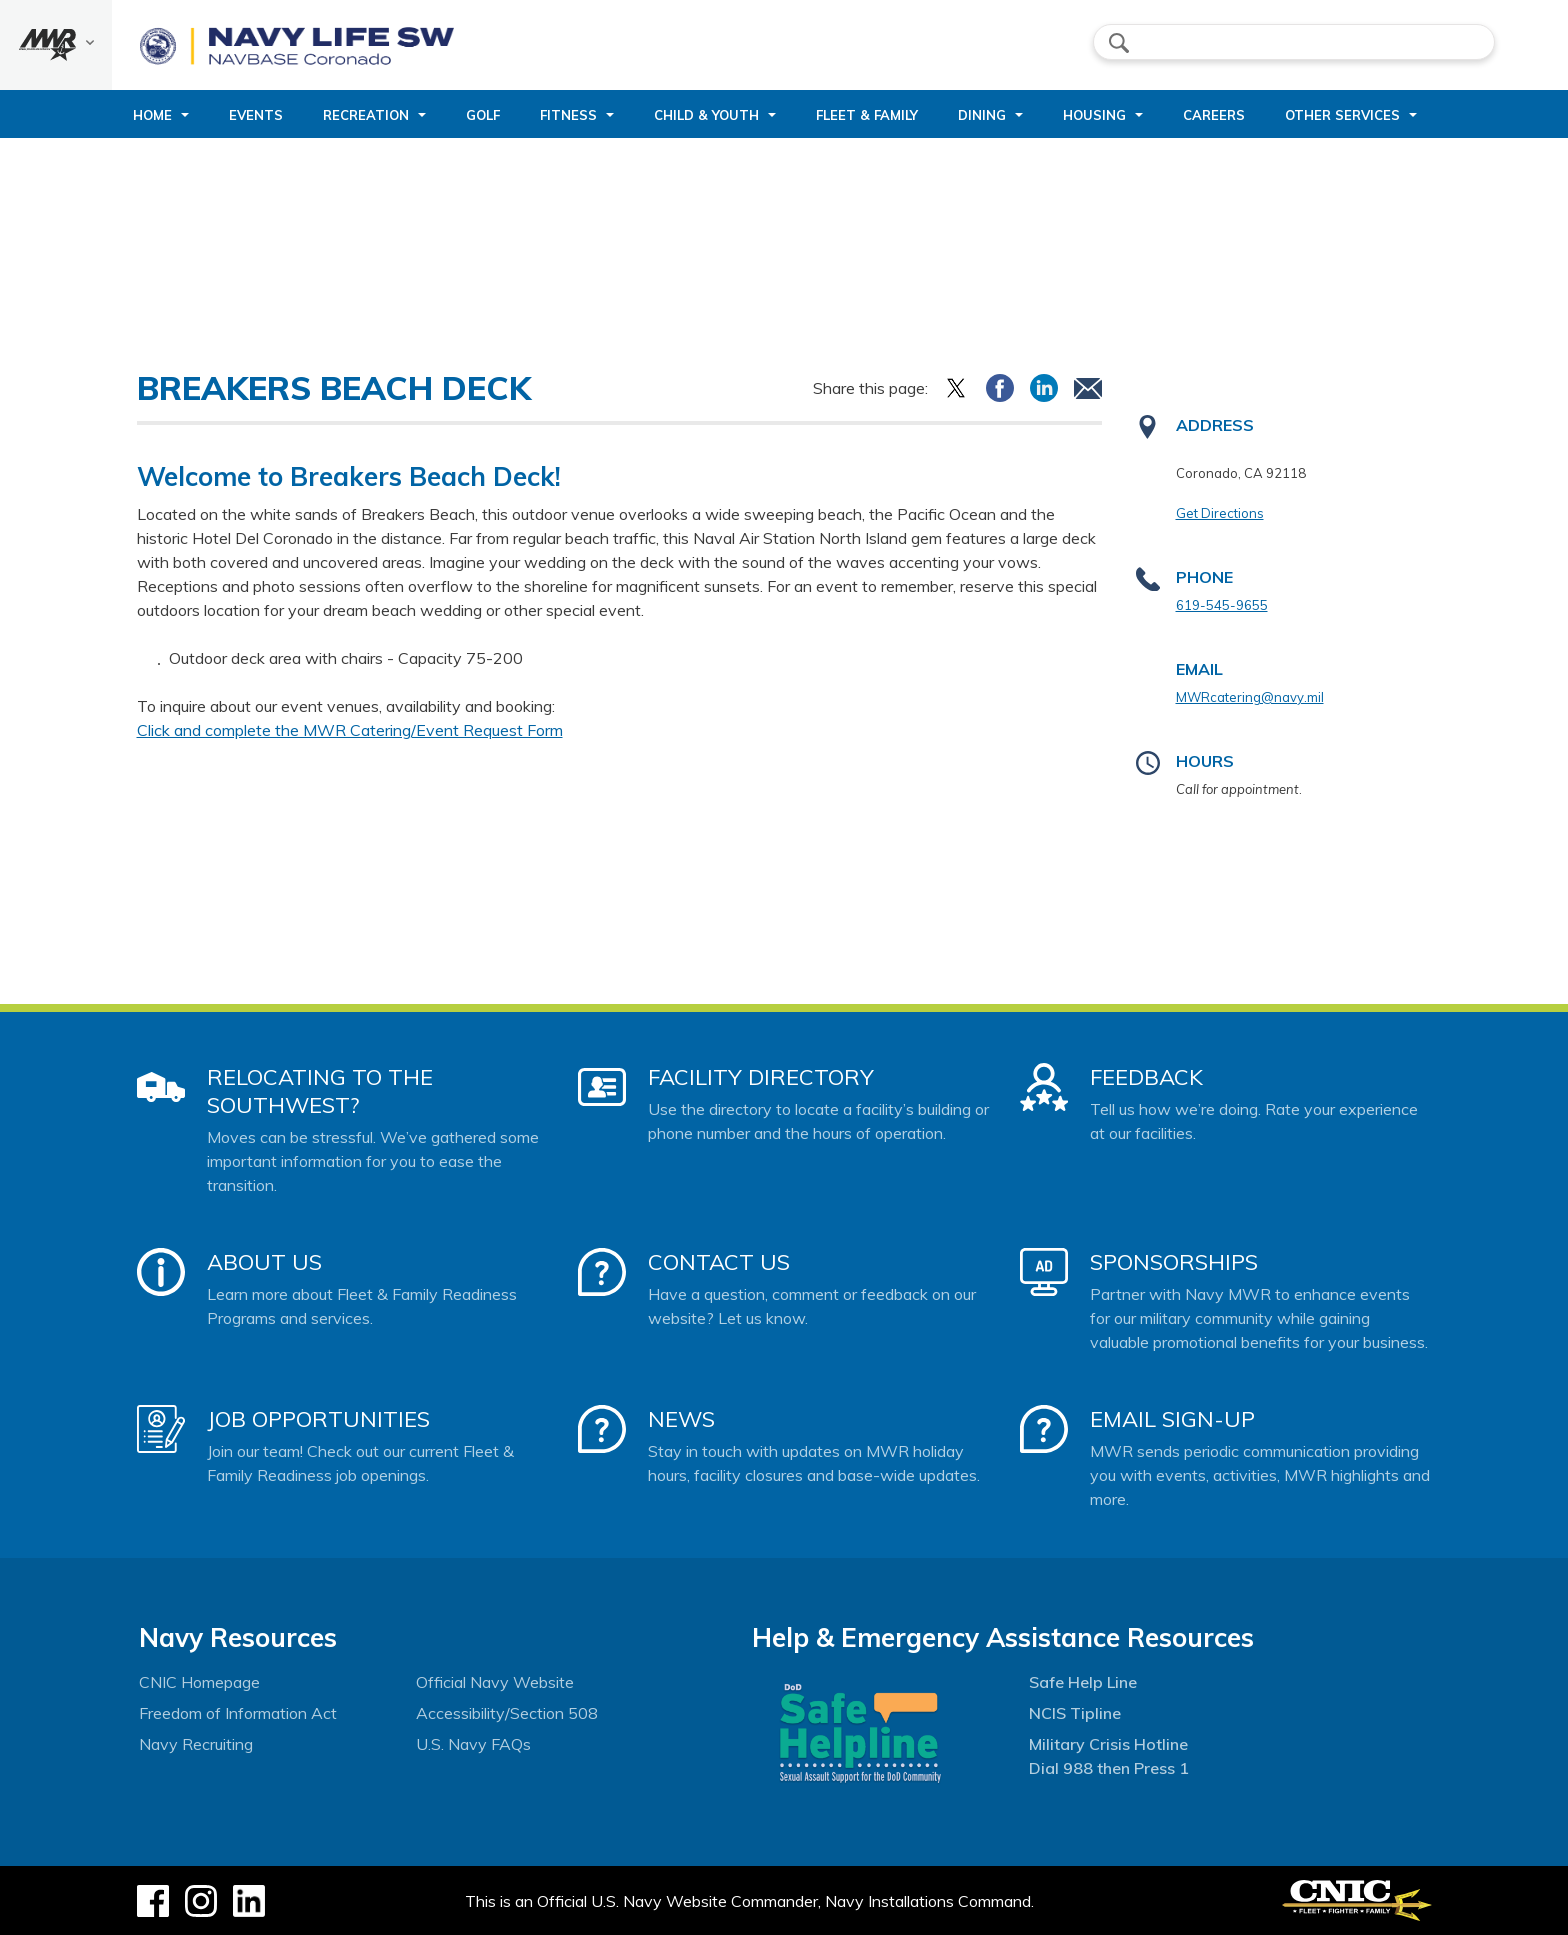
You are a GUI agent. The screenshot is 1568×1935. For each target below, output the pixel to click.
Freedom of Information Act (238, 1713)
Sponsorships (1174, 1262)
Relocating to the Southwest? (320, 1091)
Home (152, 115)
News (681, 1419)
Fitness (568, 115)
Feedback (1146, 1077)
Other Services (1342, 115)
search (1119, 43)
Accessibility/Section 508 (507, 1713)
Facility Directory (761, 1077)
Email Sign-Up (1172, 1419)
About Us (264, 1262)
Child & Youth (706, 115)
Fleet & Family (867, 115)
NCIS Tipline (1075, 1713)
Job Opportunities (318, 1419)
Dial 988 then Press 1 (1109, 1768)
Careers (1214, 115)
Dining (982, 115)
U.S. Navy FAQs (473, 1744)
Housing (1094, 115)
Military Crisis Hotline (1108, 1744)
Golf (483, 115)
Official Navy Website (495, 1682)
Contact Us (719, 1262)
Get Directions (1220, 513)
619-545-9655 (1222, 605)
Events (256, 115)
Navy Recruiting (196, 1744)
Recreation (366, 115)
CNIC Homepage (199, 1682)
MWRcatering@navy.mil (1250, 697)
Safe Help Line (1083, 1682)
